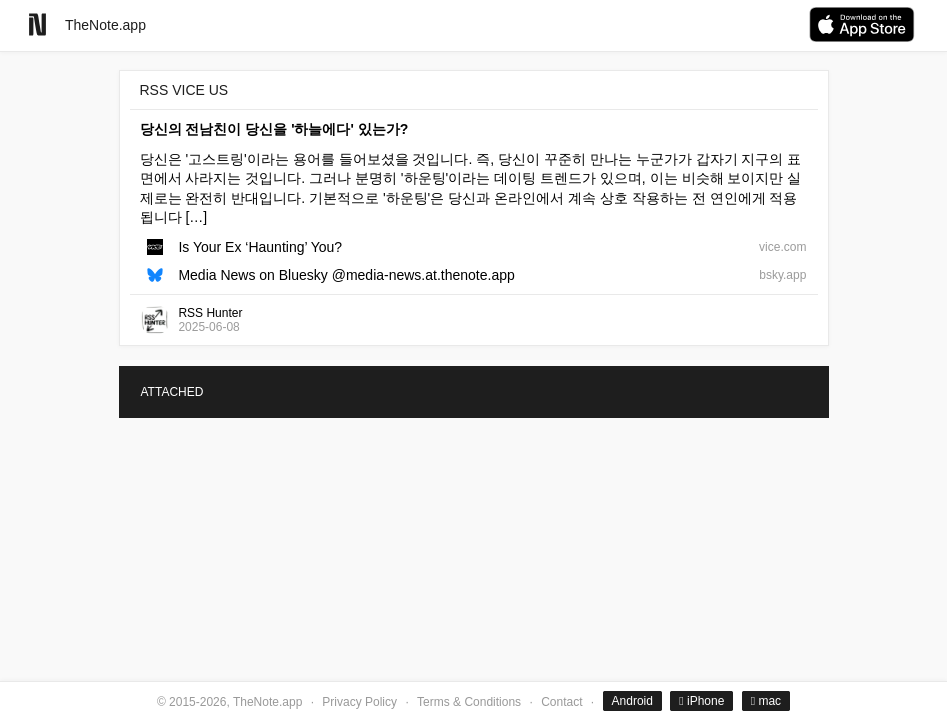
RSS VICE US (184, 90)
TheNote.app (105, 25)
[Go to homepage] (37, 24)
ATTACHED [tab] (172, 392)
